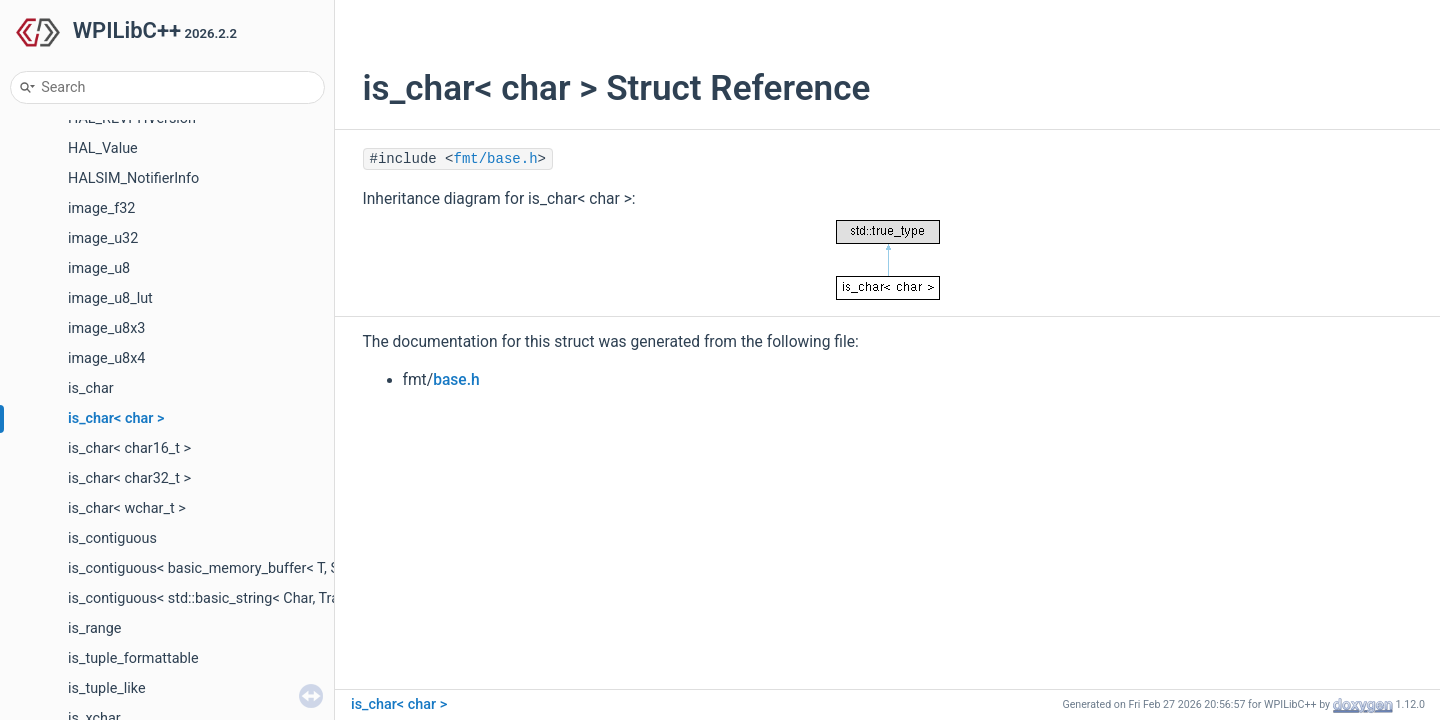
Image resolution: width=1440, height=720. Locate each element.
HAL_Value (103, 148)
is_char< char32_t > (129, 478)
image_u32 (103, 238)
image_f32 (101, 208)
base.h (456, 380)
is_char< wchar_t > (127, 508)
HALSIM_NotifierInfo (133, 178)
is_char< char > (116, 418)
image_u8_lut (110, 298)
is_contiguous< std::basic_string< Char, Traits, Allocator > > (254, 598)
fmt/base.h (496, 159)
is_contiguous (112, 538)
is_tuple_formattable (133, 658)
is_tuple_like (107, 688)
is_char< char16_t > (129, 448)
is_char (91, 388)
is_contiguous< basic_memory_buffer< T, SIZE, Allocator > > (257, 568)
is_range (95, 628)
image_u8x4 (106, 358)
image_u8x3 (106, 328)
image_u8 (99, 268)
